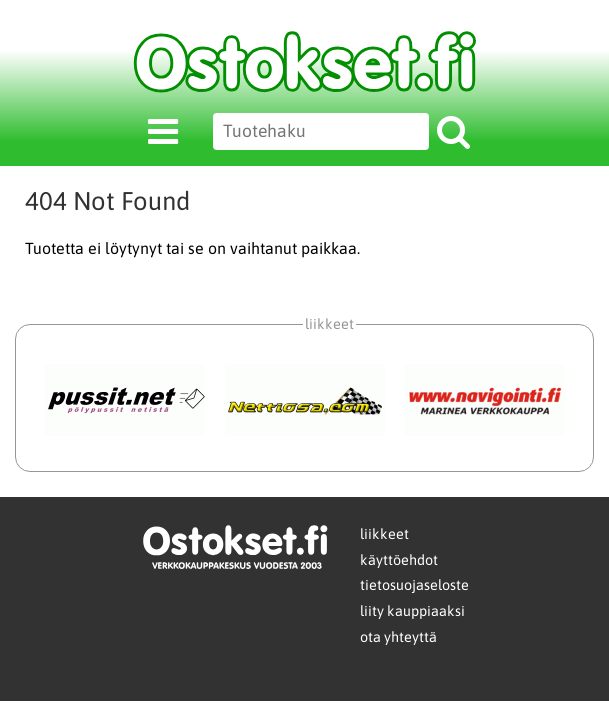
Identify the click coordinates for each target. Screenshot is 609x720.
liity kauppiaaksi (412, 611)
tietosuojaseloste (414, 585)
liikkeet (384, 534)
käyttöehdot (399, 560)
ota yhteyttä (398, 637)
